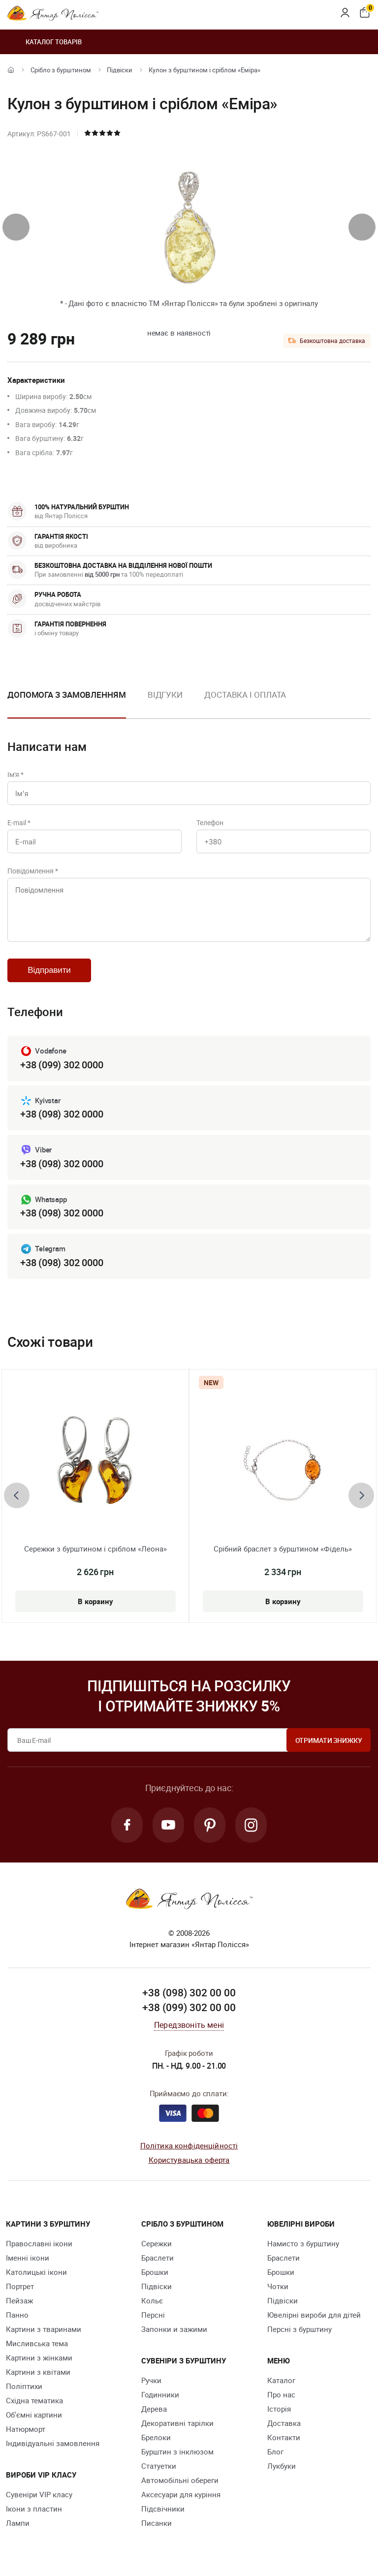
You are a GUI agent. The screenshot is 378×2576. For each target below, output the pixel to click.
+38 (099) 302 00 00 (189, 2007)
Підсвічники (163, 2509)
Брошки (154, 2272)
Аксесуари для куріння (180, 2494)
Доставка (284, 2423)
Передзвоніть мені (189, 2024)
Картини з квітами (38, 2372)
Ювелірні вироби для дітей (314, 2315)
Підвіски (119, 70)
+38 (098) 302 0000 (61, 1113)
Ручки (151, 2380)
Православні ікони (39, 2243)
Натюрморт (25, 2429)
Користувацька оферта (189, 2160)
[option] (165, 702)
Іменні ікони (27, 2258)
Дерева (154, 2409)
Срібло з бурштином (61, 70)
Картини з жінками (39, 2357)
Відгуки (165, 694)
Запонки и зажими (174, 2329)
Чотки (277, 2286)
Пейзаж (19, 2300)
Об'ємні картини (34, 2415)
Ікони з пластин (34, 2509)
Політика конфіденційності (189, 2145)
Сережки (156, 2243)
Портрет (20, 2286)
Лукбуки (281, 2466)
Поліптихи (24, 2386)
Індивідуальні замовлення (52, 2443)
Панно (17, 2315)
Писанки (156, 2523)
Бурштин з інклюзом (177, 2451)
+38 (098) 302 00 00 (189, 1992)
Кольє (152, 2300)
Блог (275, 2451)
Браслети (157, 2258)
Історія (279, 2409)
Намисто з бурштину (303, 2243)
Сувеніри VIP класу (39, 2494)
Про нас (281, 2394)
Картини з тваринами (43, 2329)
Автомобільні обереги (180, 2480)
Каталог (281, 2380)
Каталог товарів (44, 42)
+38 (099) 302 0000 (61, 1064)
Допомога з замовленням (66, 694)
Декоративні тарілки (177, 2423)
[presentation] (16, 227)
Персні (153, 2315)
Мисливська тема (37, 2343)
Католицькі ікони (36, 2272)
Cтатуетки (158, 2466)
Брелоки (156, 2437)
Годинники (160, 2394)
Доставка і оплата (245, 694)
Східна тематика (34, 2400)
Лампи (18, 2523)
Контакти (283, 2437)
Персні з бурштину (299, 2329)
